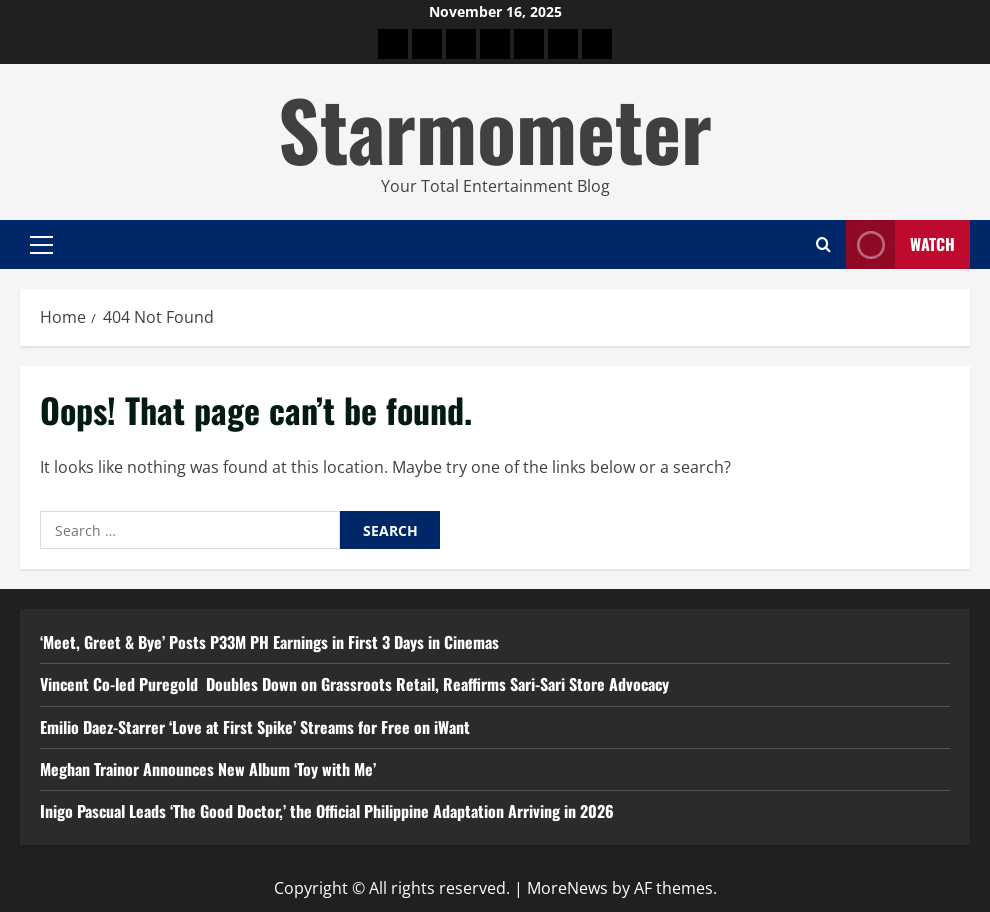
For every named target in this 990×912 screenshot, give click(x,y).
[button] (41, 245)
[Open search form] (823, 245)
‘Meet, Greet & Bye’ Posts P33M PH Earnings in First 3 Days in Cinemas (269, 642)
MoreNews (567, 888)
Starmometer (495, 128)
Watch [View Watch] (900, 244)
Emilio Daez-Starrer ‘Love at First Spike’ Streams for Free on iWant (255, 727)
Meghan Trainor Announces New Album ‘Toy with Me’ (208, 769)
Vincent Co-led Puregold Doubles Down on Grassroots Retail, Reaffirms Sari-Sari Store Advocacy (354, 684)
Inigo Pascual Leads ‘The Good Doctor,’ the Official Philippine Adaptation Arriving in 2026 (327, 811)
